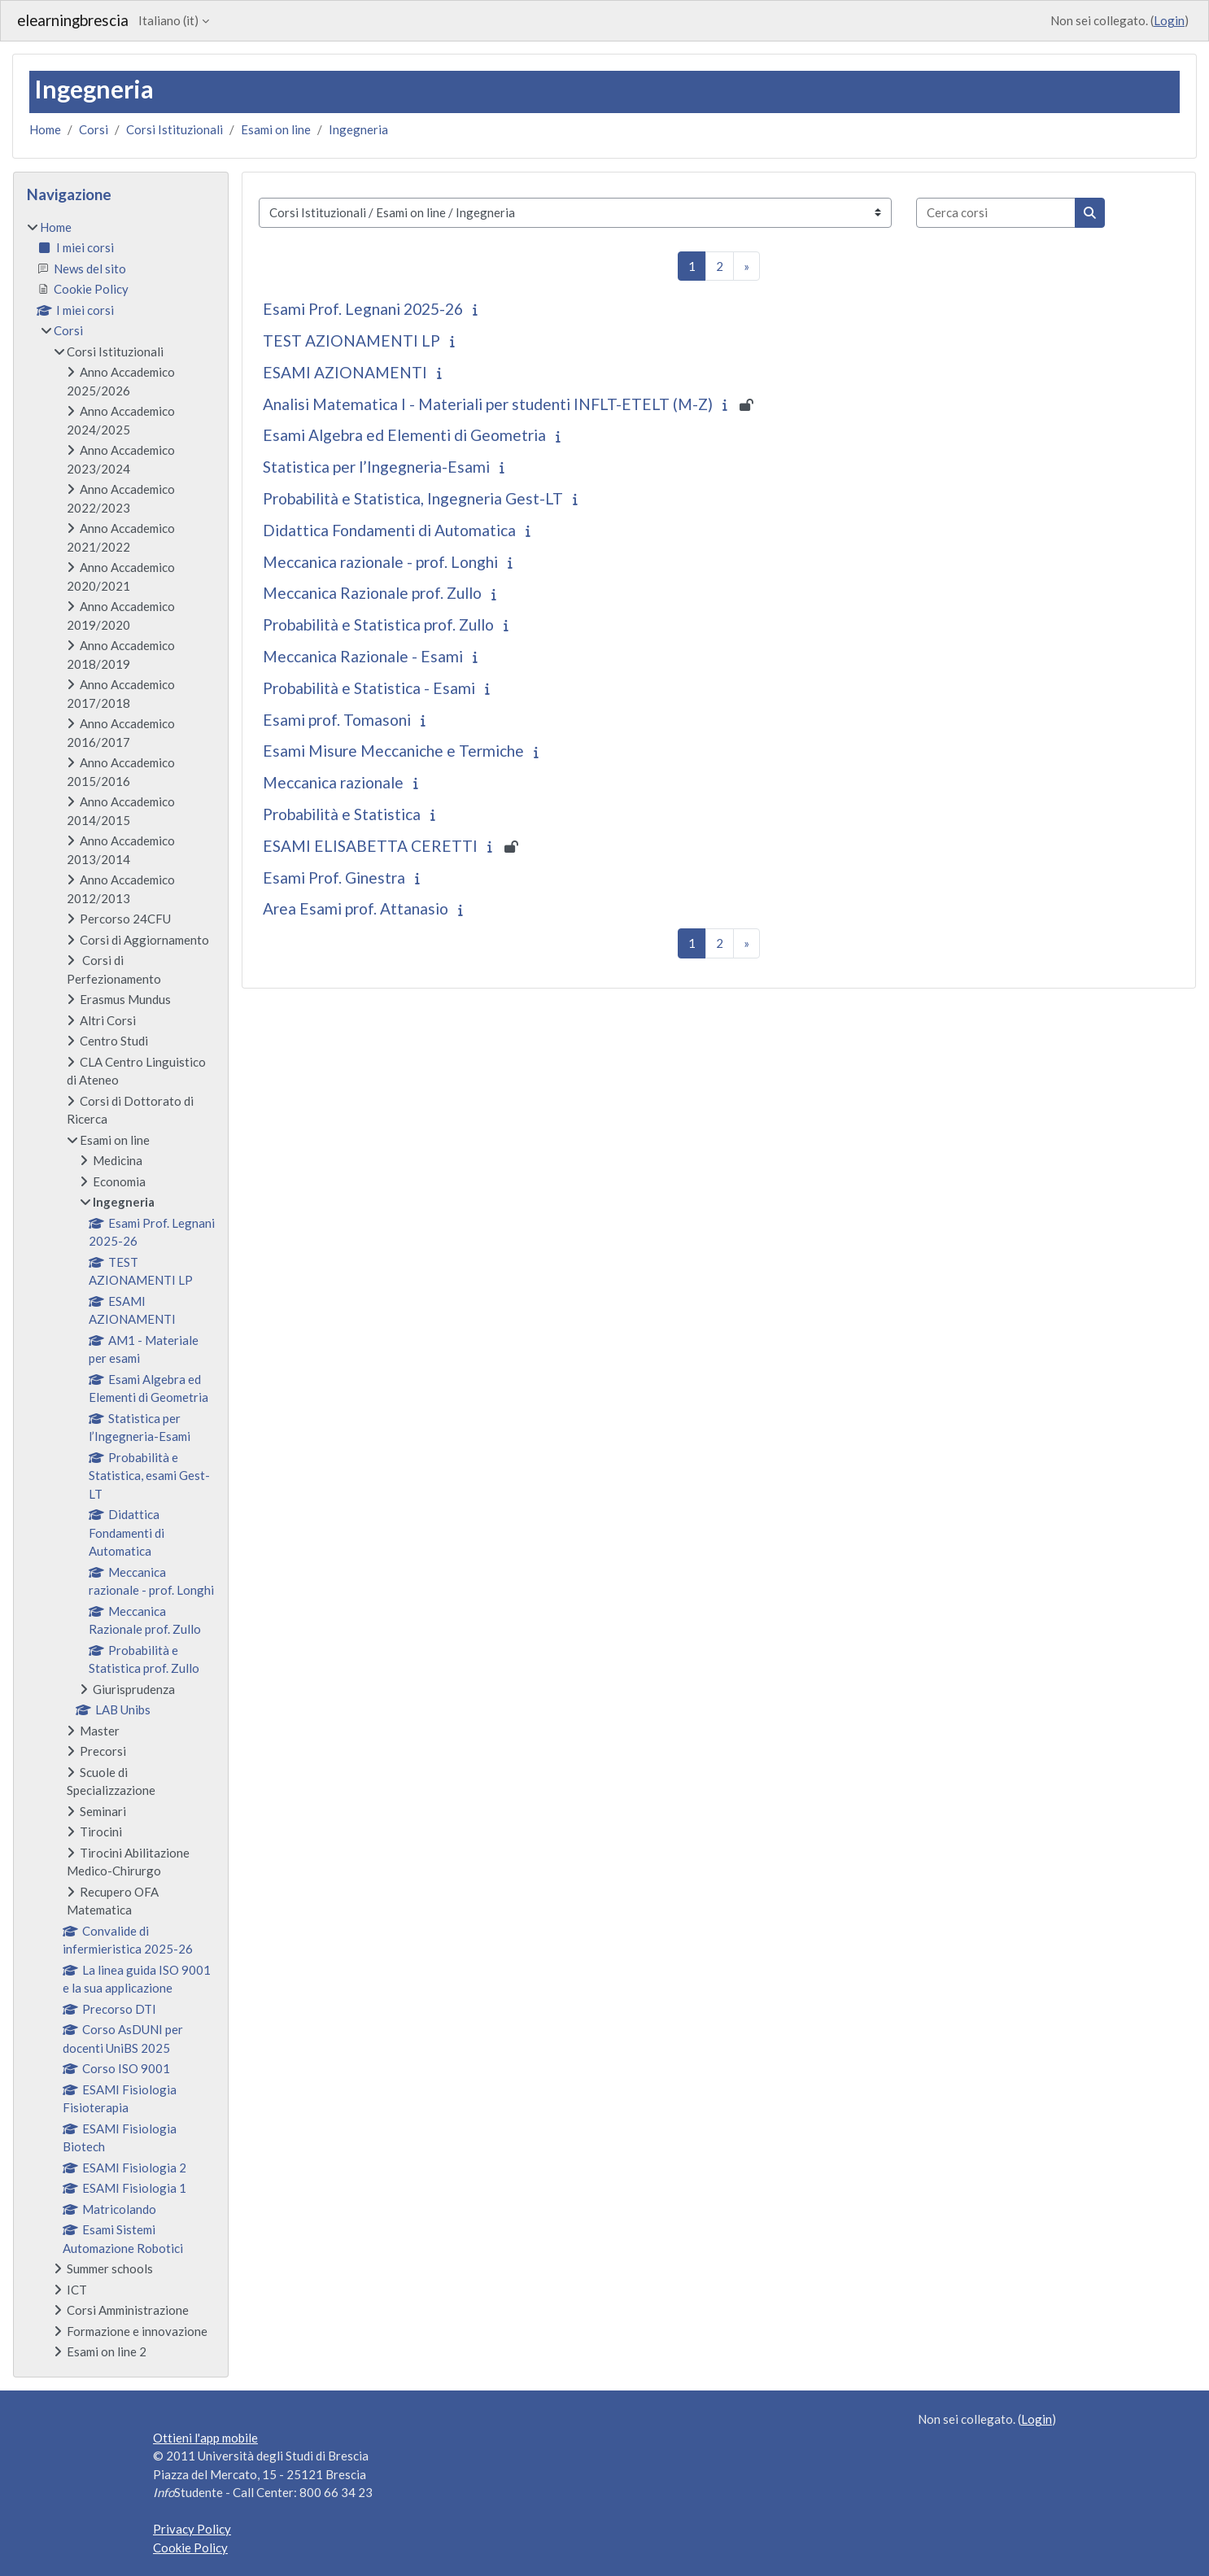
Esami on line (276, 129)
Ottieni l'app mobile (205, 2437)
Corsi (93, 129)
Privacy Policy (192, 2528)
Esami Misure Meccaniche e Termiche (393, 750)
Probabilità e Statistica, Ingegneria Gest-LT (413, 498)
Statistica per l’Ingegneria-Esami (376, 466)
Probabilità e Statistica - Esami (369, 688)
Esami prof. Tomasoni (337, 719)
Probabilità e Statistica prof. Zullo (378, 624)
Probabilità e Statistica (342, 814)
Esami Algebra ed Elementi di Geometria (404, 435)
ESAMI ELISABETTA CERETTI (370, 845)
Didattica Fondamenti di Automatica (389, 530)
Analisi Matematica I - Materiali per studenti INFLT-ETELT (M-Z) (488, 404)
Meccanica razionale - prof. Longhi (380, 561)
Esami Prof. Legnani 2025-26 (363, 308)
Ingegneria (358, 129)
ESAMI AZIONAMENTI (345, 372)
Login (1169, 20)
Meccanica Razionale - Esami (363, 656)
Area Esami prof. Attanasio (355, 908)
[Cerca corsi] (996, 213)
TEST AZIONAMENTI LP (351, 340)
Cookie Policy (190, 2547)
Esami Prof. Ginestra (334, 877)
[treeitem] (121, 1289)
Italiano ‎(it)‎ (168, 20)
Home (45, 129)
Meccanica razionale (333, 782)
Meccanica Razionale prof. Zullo (372, 592)
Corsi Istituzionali (174, 129)
